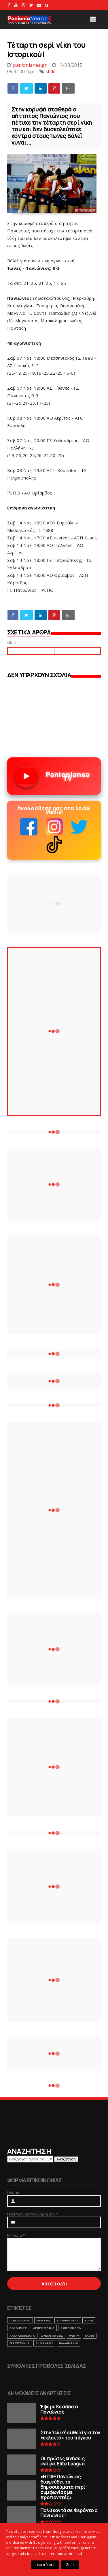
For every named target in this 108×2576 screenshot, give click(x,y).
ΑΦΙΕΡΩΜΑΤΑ (70, 2328)
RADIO (89, 2336)
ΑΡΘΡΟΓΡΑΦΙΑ (43, 2328)
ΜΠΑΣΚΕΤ (44, 2320)
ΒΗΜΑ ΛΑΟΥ (44, 2343)
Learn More (45, 2564)
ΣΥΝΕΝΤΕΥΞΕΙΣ (52, 2336)
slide (51, 71)
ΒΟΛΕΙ (89, 2320)
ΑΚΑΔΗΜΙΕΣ (18, 2328)
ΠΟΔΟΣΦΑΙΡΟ (20, 2320)
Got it (70, 2564)
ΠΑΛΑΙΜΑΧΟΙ (68, 2343)
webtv (74, 2336)
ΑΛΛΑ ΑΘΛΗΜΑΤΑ (22, 2336)
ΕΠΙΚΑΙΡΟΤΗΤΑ (67, 2320)
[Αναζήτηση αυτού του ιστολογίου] (30, 2159)
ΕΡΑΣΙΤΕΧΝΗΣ (20, 2343)
